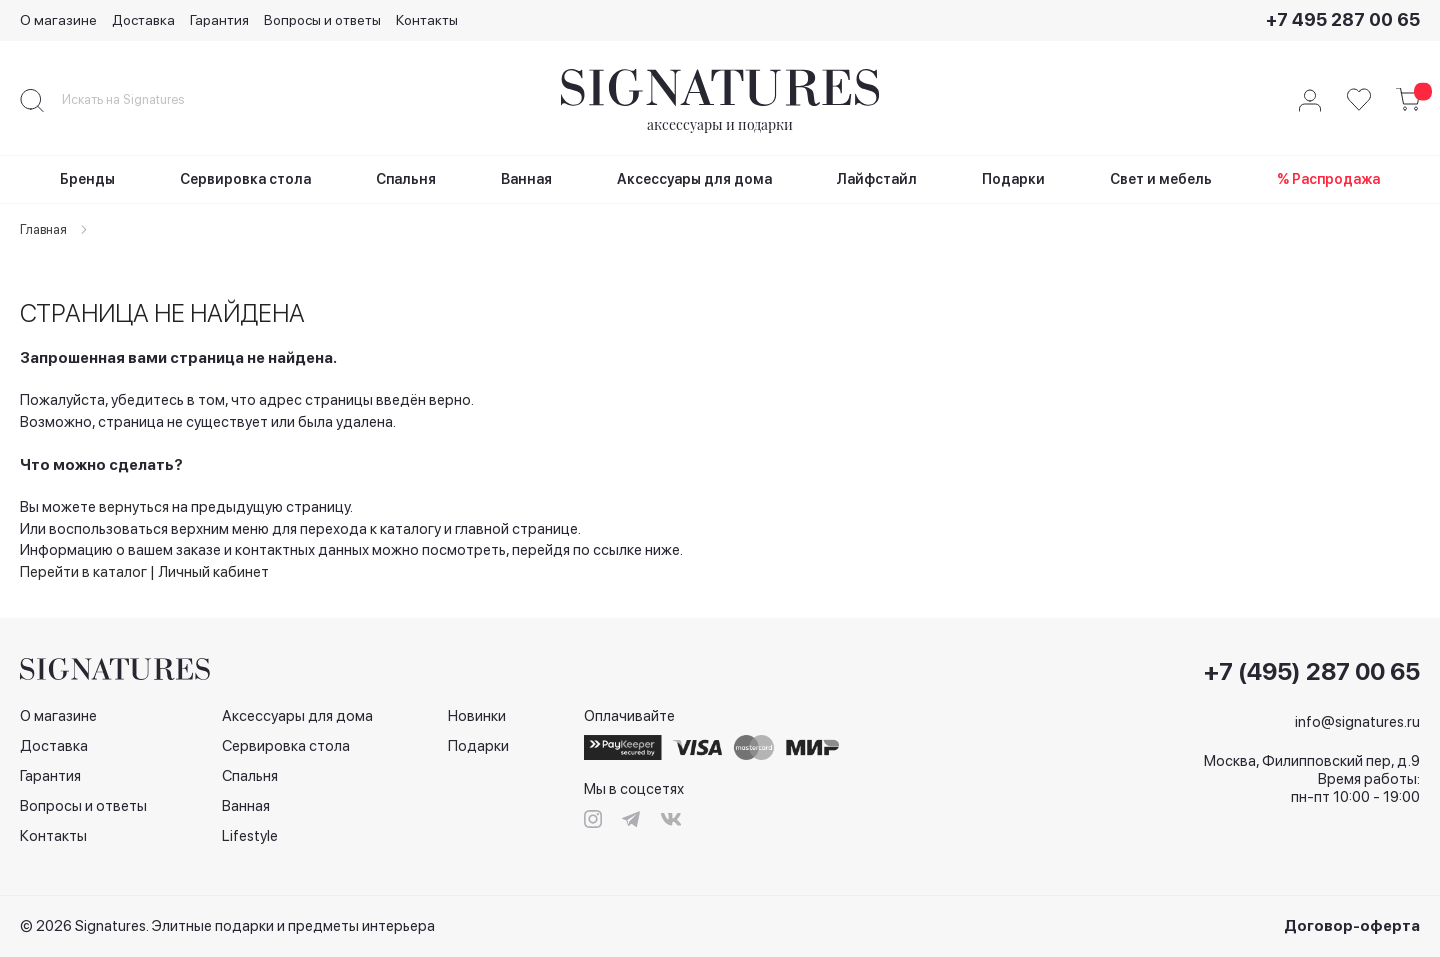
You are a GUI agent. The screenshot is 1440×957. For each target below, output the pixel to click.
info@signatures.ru (1357, 722)
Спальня (250, 776)
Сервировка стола (286, 746)
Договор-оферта (1352, 926)
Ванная (246, 806)
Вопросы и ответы (322, 20)
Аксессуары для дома (297, 716)
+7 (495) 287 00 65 (1312, 672)
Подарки (478, 746)
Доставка (143, 20)
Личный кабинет (213, 572)
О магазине (58, 20)
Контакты (427, 20)
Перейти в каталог (83, 572)
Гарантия (219, 20)
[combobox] (140, 100)
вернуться (134, 507)
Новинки (477, 716)
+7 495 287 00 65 (1343, 19)
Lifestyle (250, 836)
